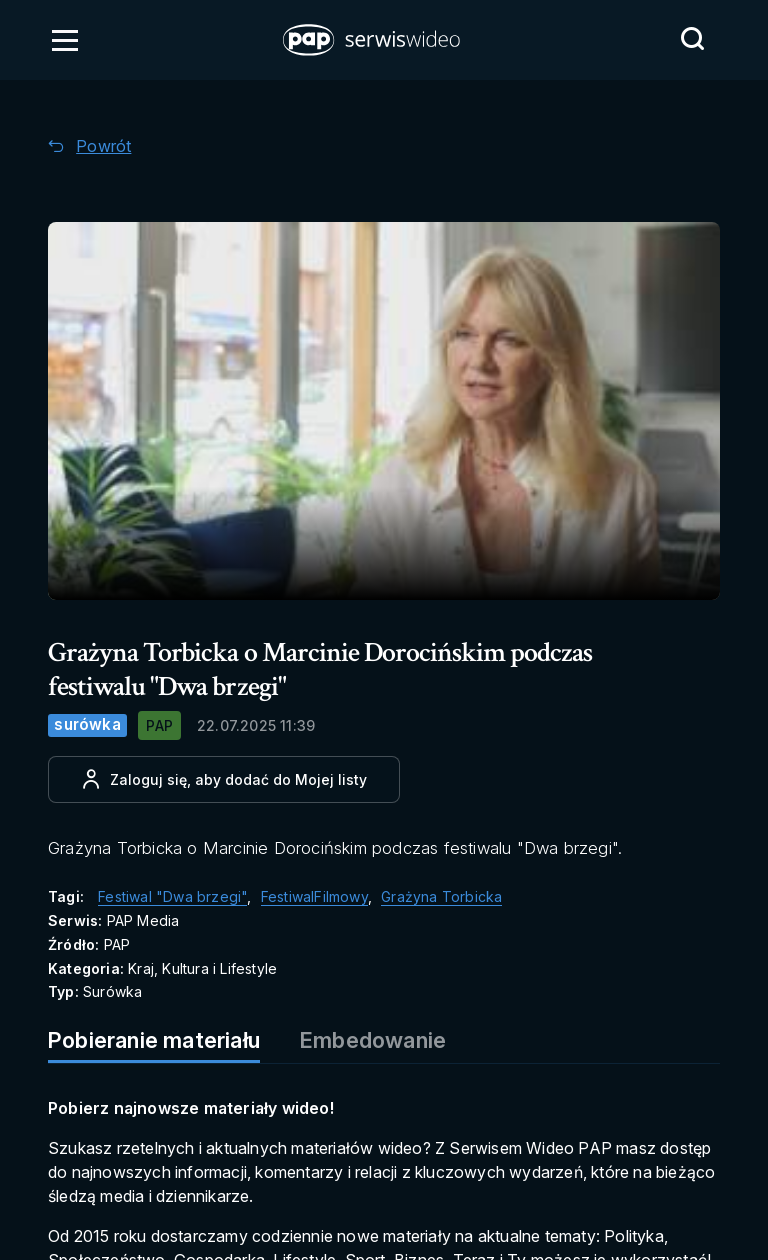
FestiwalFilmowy (314, 896)
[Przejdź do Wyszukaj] (692, 39)
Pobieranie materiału (154, 1040)
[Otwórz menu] (65, 40)
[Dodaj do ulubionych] (224, 779)
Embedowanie (373, 1040)
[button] (373, 40)
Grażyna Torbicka (441, 896)
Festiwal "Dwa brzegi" (172, 896)
